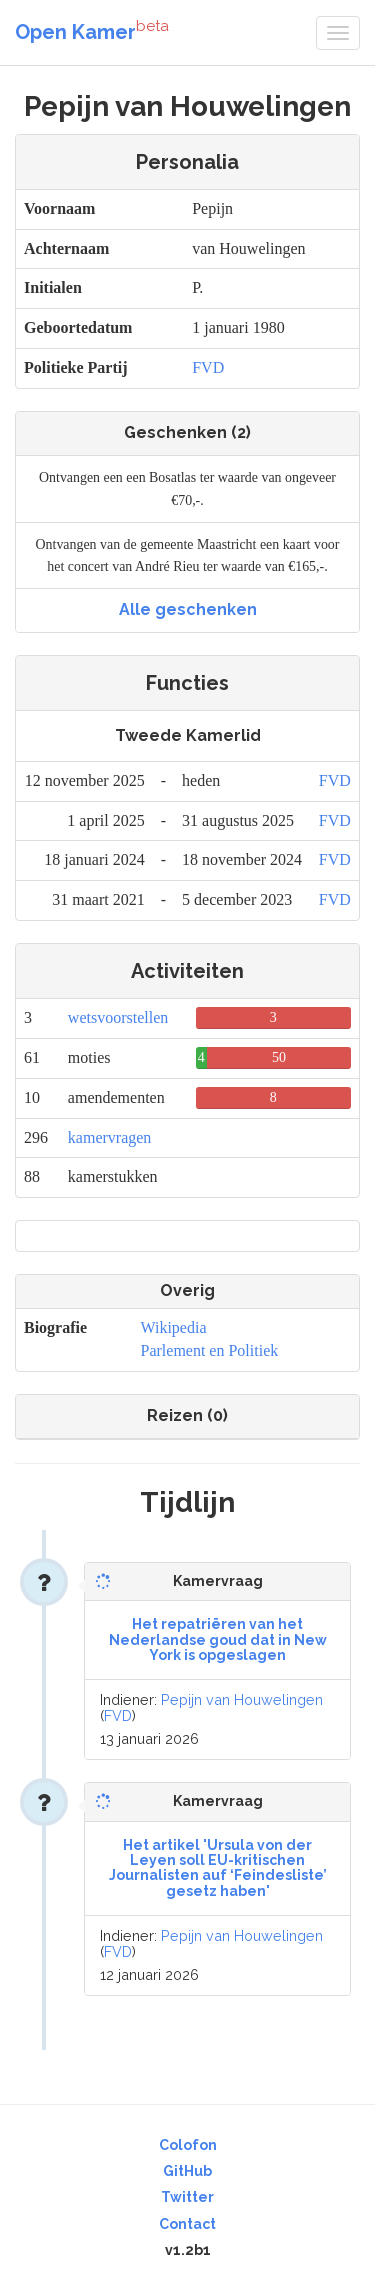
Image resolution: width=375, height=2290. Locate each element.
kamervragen (110, 1137)
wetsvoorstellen (118, 1017)
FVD (208, 367)
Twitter (187, 2197)
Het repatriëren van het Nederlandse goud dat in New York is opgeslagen (218, 1639)
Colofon (188, 2145)
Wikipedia (174, 1327)
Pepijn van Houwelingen (242, 1699)
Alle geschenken (188, 609)
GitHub (187, 2171)
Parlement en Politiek (210, 1350)
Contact (187, 2224)
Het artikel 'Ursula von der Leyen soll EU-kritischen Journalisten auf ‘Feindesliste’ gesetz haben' (218, 1868)
